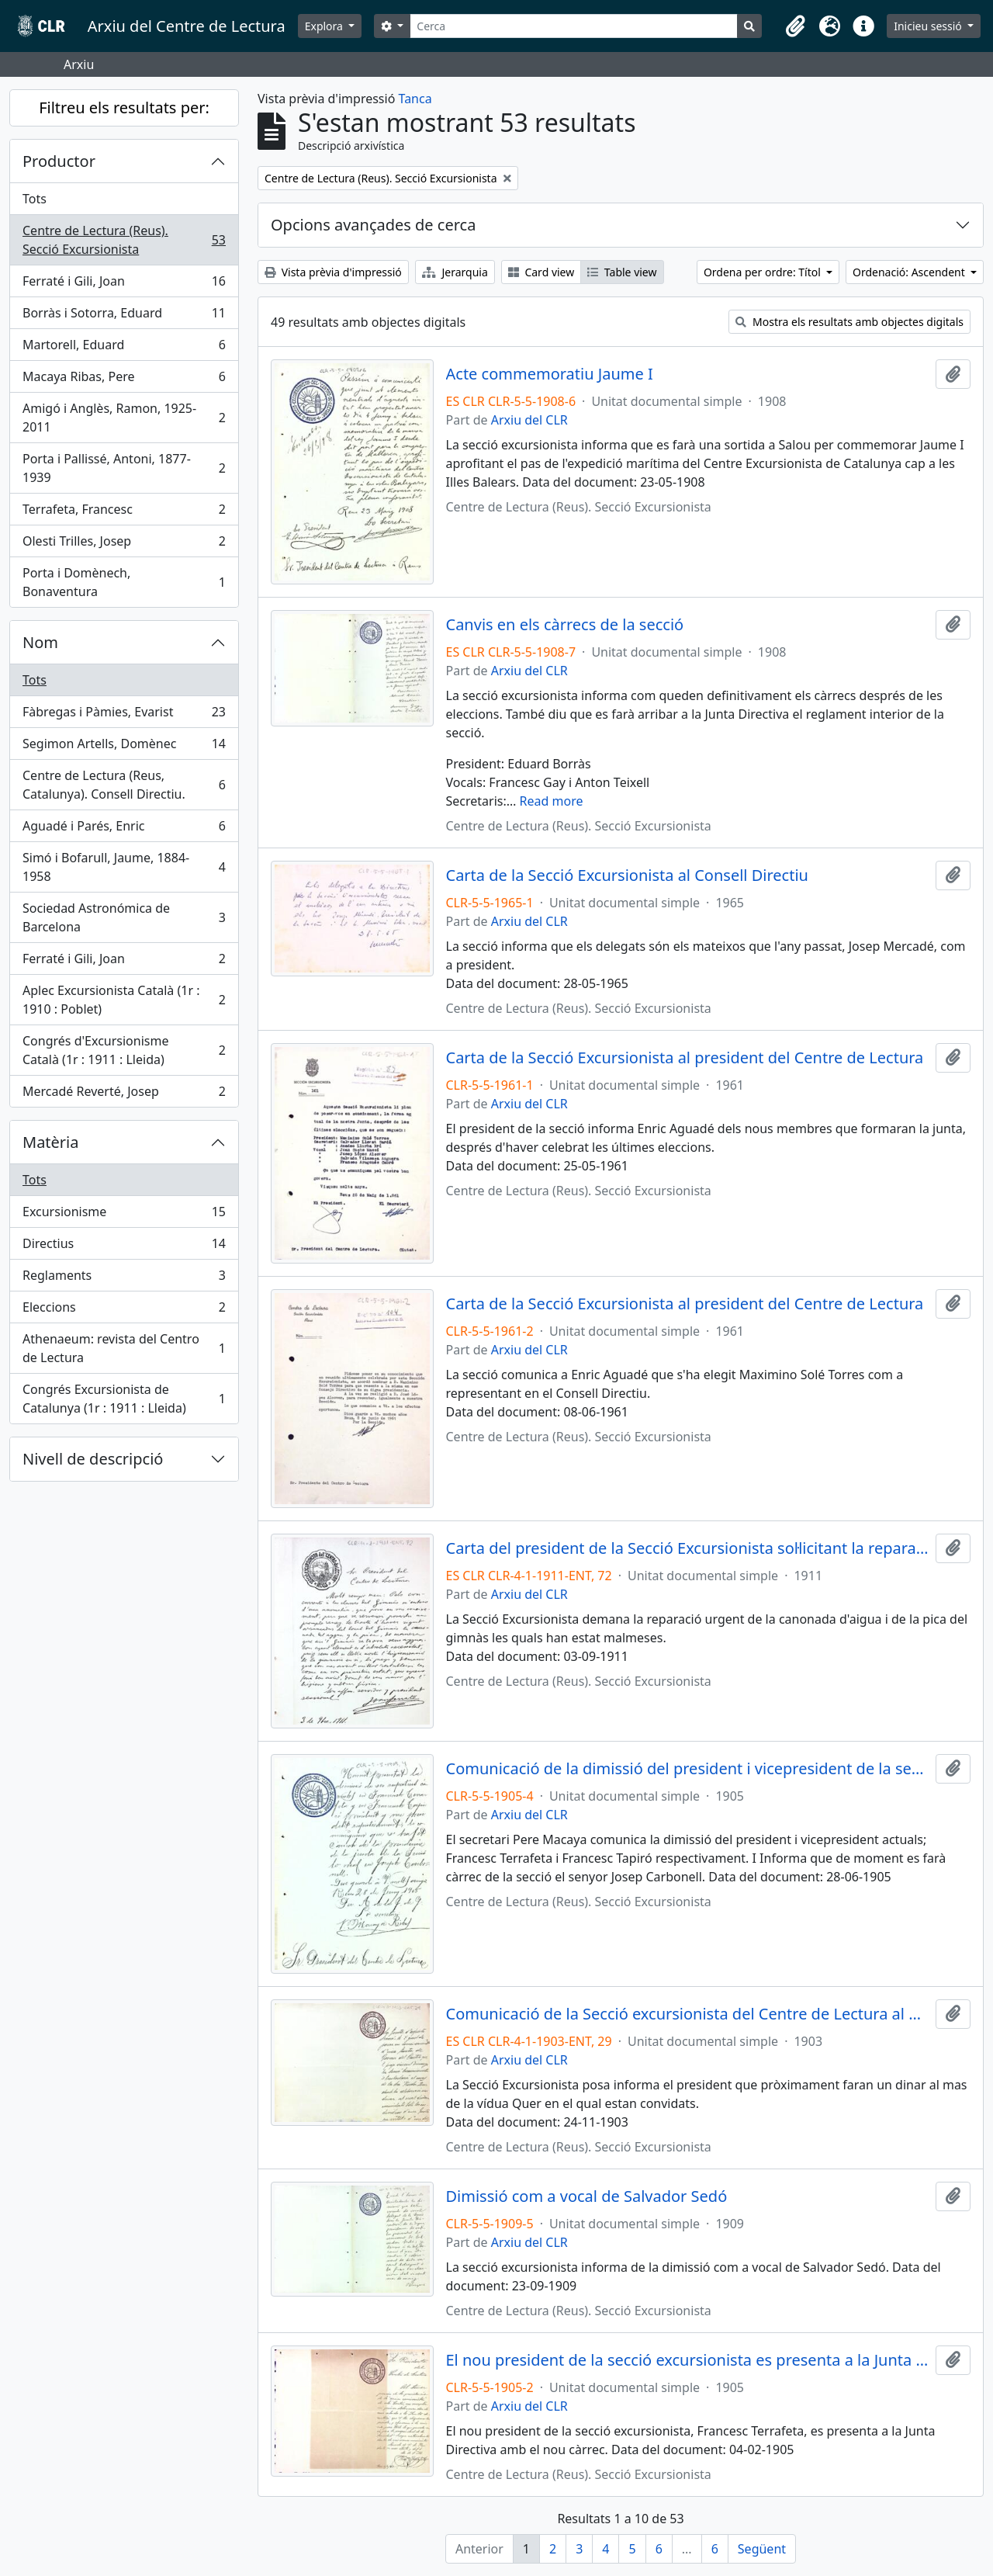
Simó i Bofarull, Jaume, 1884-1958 (124, 867)
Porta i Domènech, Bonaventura (124, 582)
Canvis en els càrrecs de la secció (565, 624)
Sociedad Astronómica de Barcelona (124, 917)
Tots (34, 198)
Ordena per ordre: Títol (764, 272)
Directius (124, 1247)
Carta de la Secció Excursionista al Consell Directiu (627, 875)
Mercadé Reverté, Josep (124, 1094)
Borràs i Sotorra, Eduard (124, 316)
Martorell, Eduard (124, 348)
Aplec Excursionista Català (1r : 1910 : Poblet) (124, 1000)
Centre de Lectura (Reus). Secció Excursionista (124, 240)
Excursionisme (124, 1215)
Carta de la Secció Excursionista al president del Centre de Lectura (685, 1058)
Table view (621, 272)
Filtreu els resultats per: (124, 107)
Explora (325, 26)
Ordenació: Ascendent (910, 272)
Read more (551, 801)
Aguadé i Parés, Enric (124, 829)
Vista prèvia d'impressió (333, 272)
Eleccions (124, 1310)
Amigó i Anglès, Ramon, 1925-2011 (124, 417)
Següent (762, 2548)
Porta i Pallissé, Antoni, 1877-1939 (124, 468)
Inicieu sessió (929, 26)
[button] (795, 26)
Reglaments (124, 1278)
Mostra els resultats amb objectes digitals (849, 321)
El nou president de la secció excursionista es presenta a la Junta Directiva (688, 2360)
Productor (58, 161)
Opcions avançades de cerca (373, 224)
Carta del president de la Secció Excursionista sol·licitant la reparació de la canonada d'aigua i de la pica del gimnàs (688, 1548)
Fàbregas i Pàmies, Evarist (124, 715)
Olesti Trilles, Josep (124, 544)
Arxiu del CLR (529, 419)
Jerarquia (455, 272)
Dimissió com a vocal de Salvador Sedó (587, 2196)
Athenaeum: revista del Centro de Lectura (124, 1348)
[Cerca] (574, 26)
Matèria (50, 1142)
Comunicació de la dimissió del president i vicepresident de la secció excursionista (688, 1769)
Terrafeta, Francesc (124, 512)
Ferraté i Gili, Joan (124, 284)
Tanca (415, 98)
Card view (541, 272)
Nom (40, 642)
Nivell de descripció (92, 1458)
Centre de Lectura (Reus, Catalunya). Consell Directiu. (124, 785)
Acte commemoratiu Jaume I (549, 374)
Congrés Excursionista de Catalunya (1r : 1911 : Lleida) (124, 1398)
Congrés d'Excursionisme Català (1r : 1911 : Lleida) (124, 1050)
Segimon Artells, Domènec (124, 747)
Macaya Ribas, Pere (124, 380)
